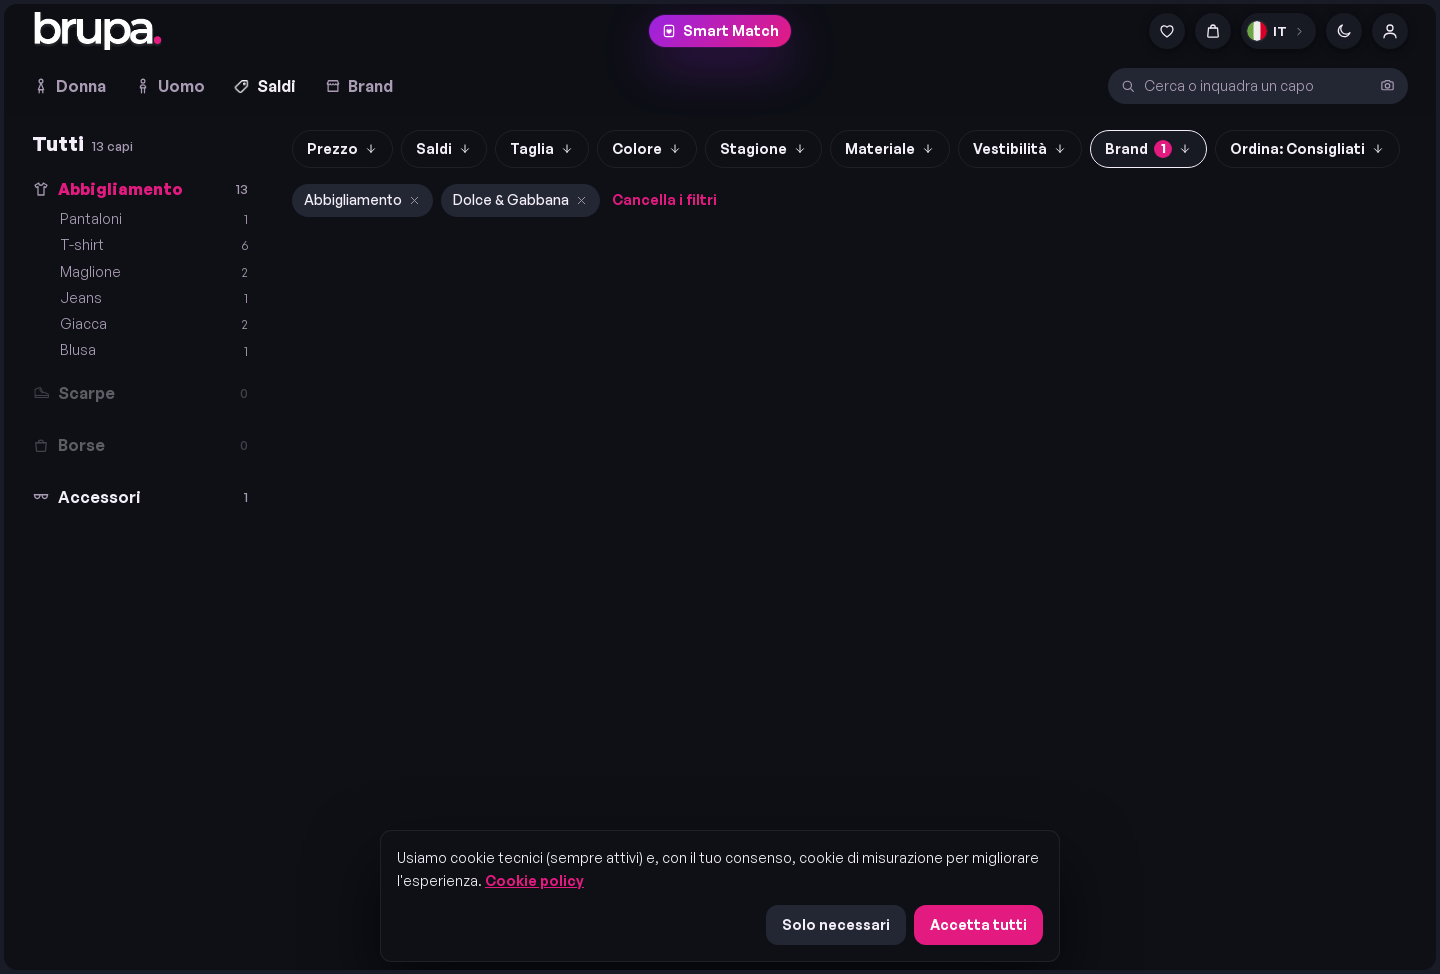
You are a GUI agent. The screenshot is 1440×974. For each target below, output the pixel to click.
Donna (69, 86)
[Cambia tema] (1344, 31)
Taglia (542, 148)
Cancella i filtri (664, 199)
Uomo (169, 86)
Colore (647, 148)
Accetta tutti (978, 924)
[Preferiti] (1167, 31)
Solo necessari (836, 924)
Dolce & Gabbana (520, 199)
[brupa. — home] (98, 31)
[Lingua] (1278, 31)
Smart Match (720, 30)
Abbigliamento (362, 199)
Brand (358, 86)
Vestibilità (1020, 148)
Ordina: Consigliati (1307, 148)
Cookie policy (534, 880)
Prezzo (342, 148)
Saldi (264, 86)
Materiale (890, 148)
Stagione (763, 148)
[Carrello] (1213, 31)
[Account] (1390, 31)
